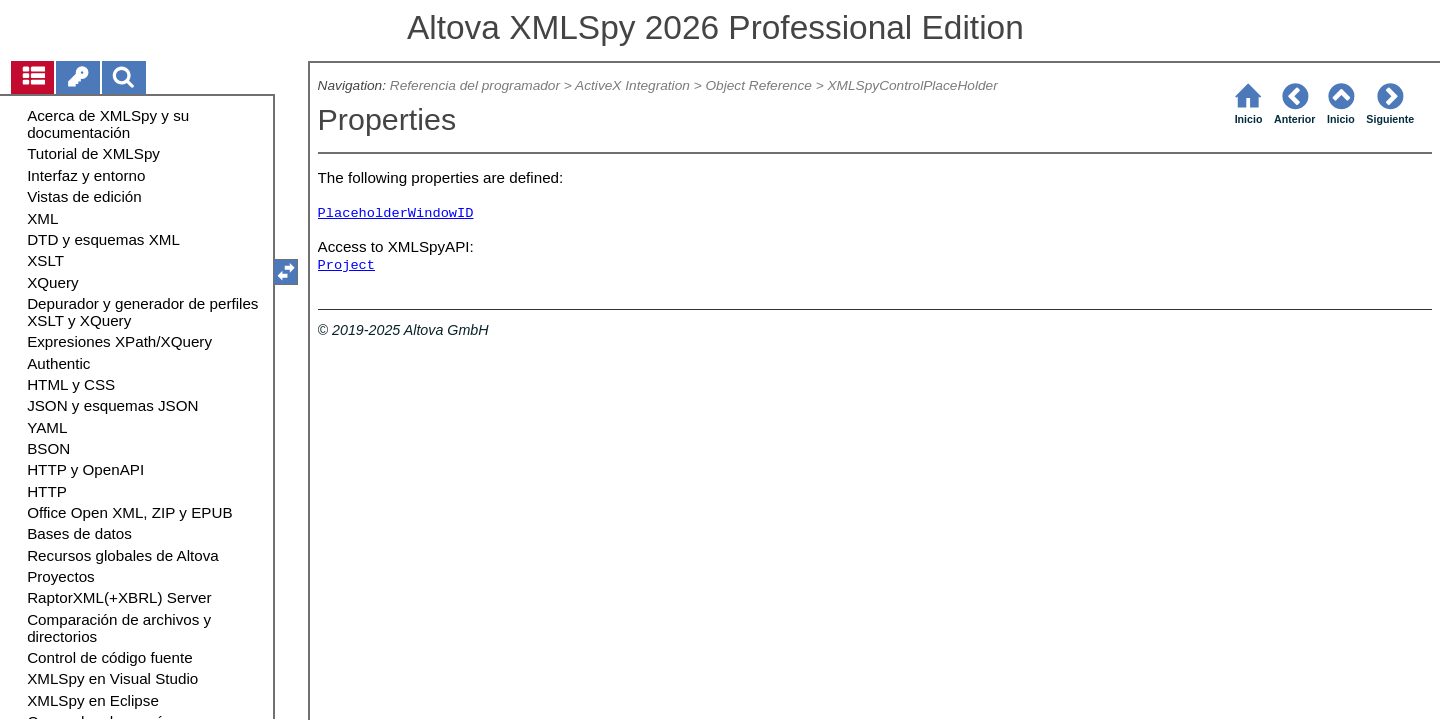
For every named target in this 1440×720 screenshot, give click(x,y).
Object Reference (758, 85)
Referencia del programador (475, 85)
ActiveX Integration (632, 85)
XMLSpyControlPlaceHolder (912, 85)
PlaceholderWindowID (396, 213)
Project (346, 265)
